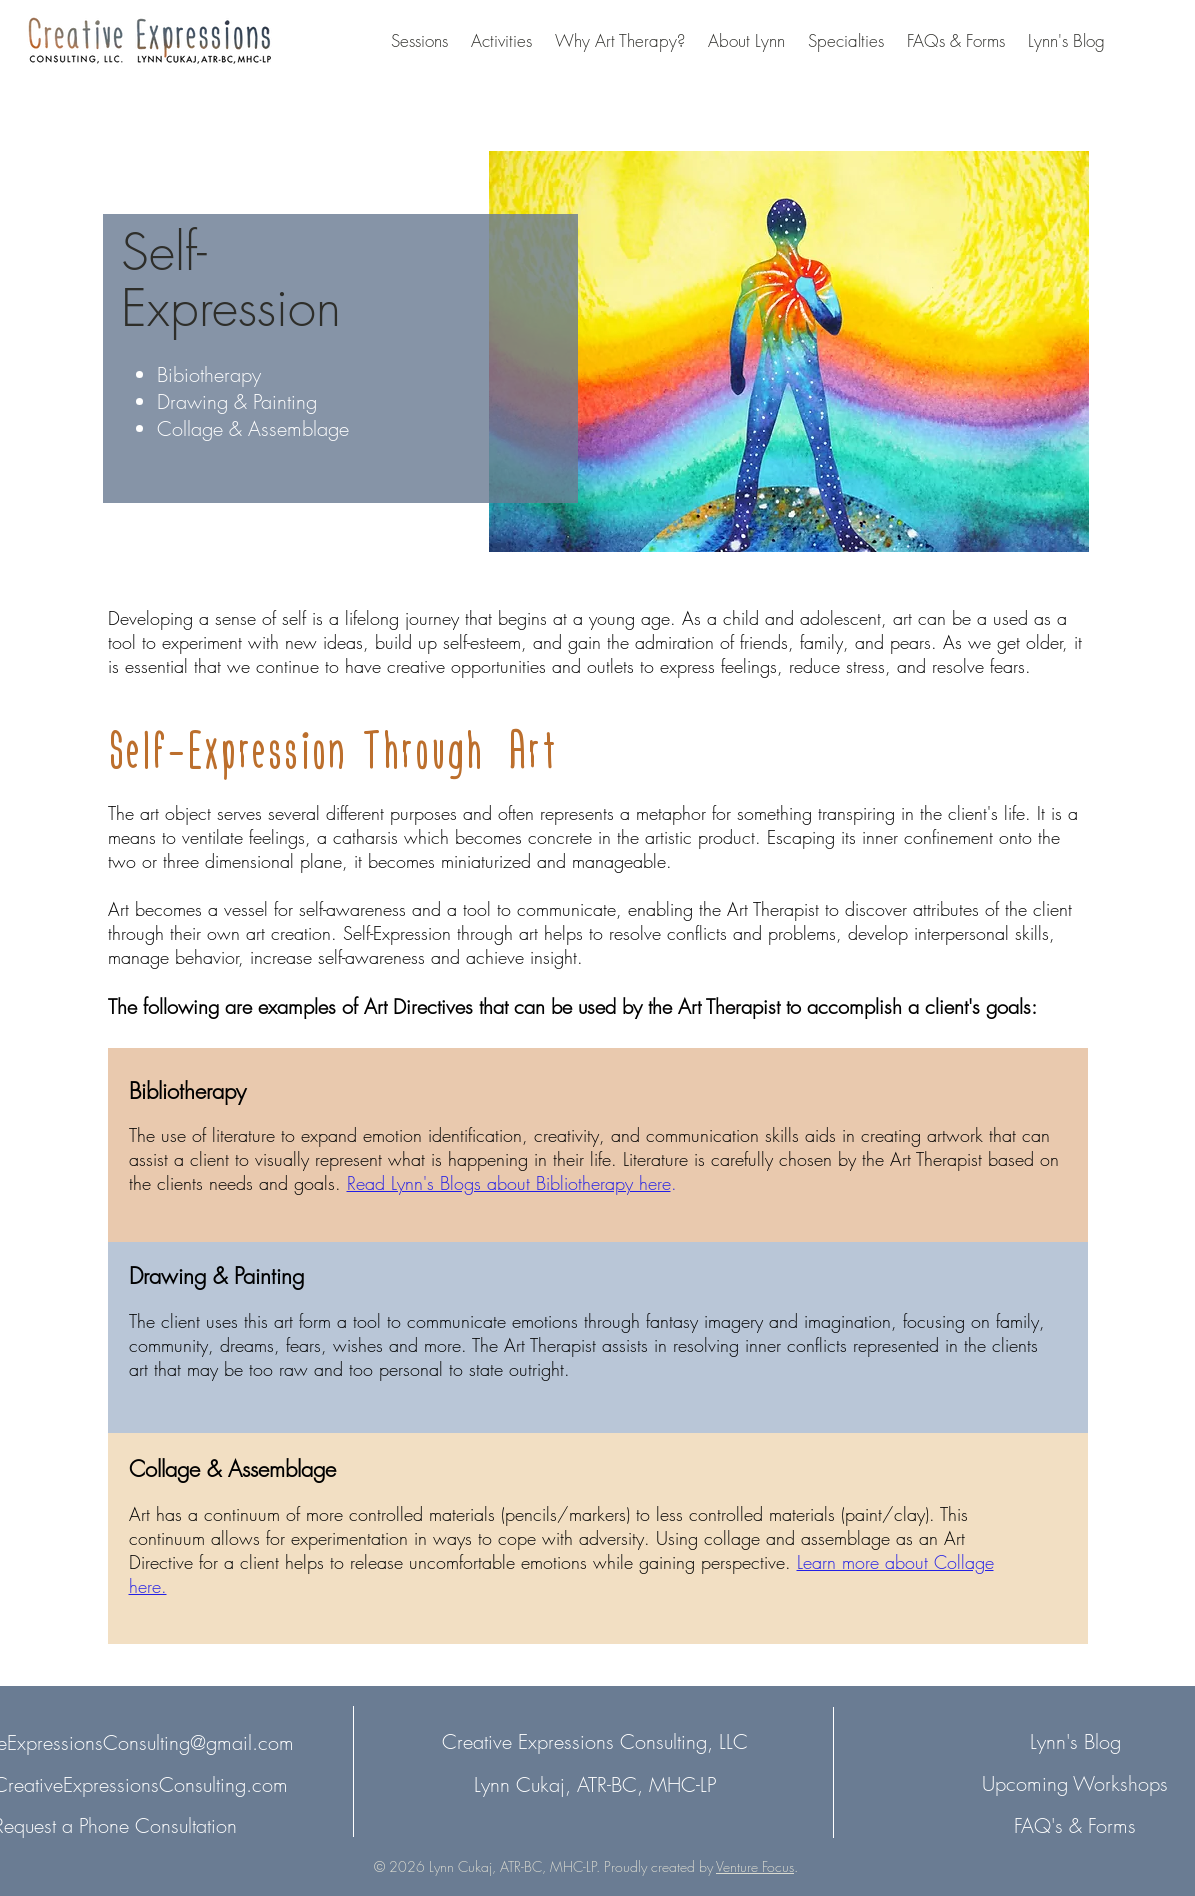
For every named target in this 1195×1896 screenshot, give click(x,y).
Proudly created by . (701, 1866)
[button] (419, 41)
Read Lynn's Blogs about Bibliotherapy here (509, 1183)
